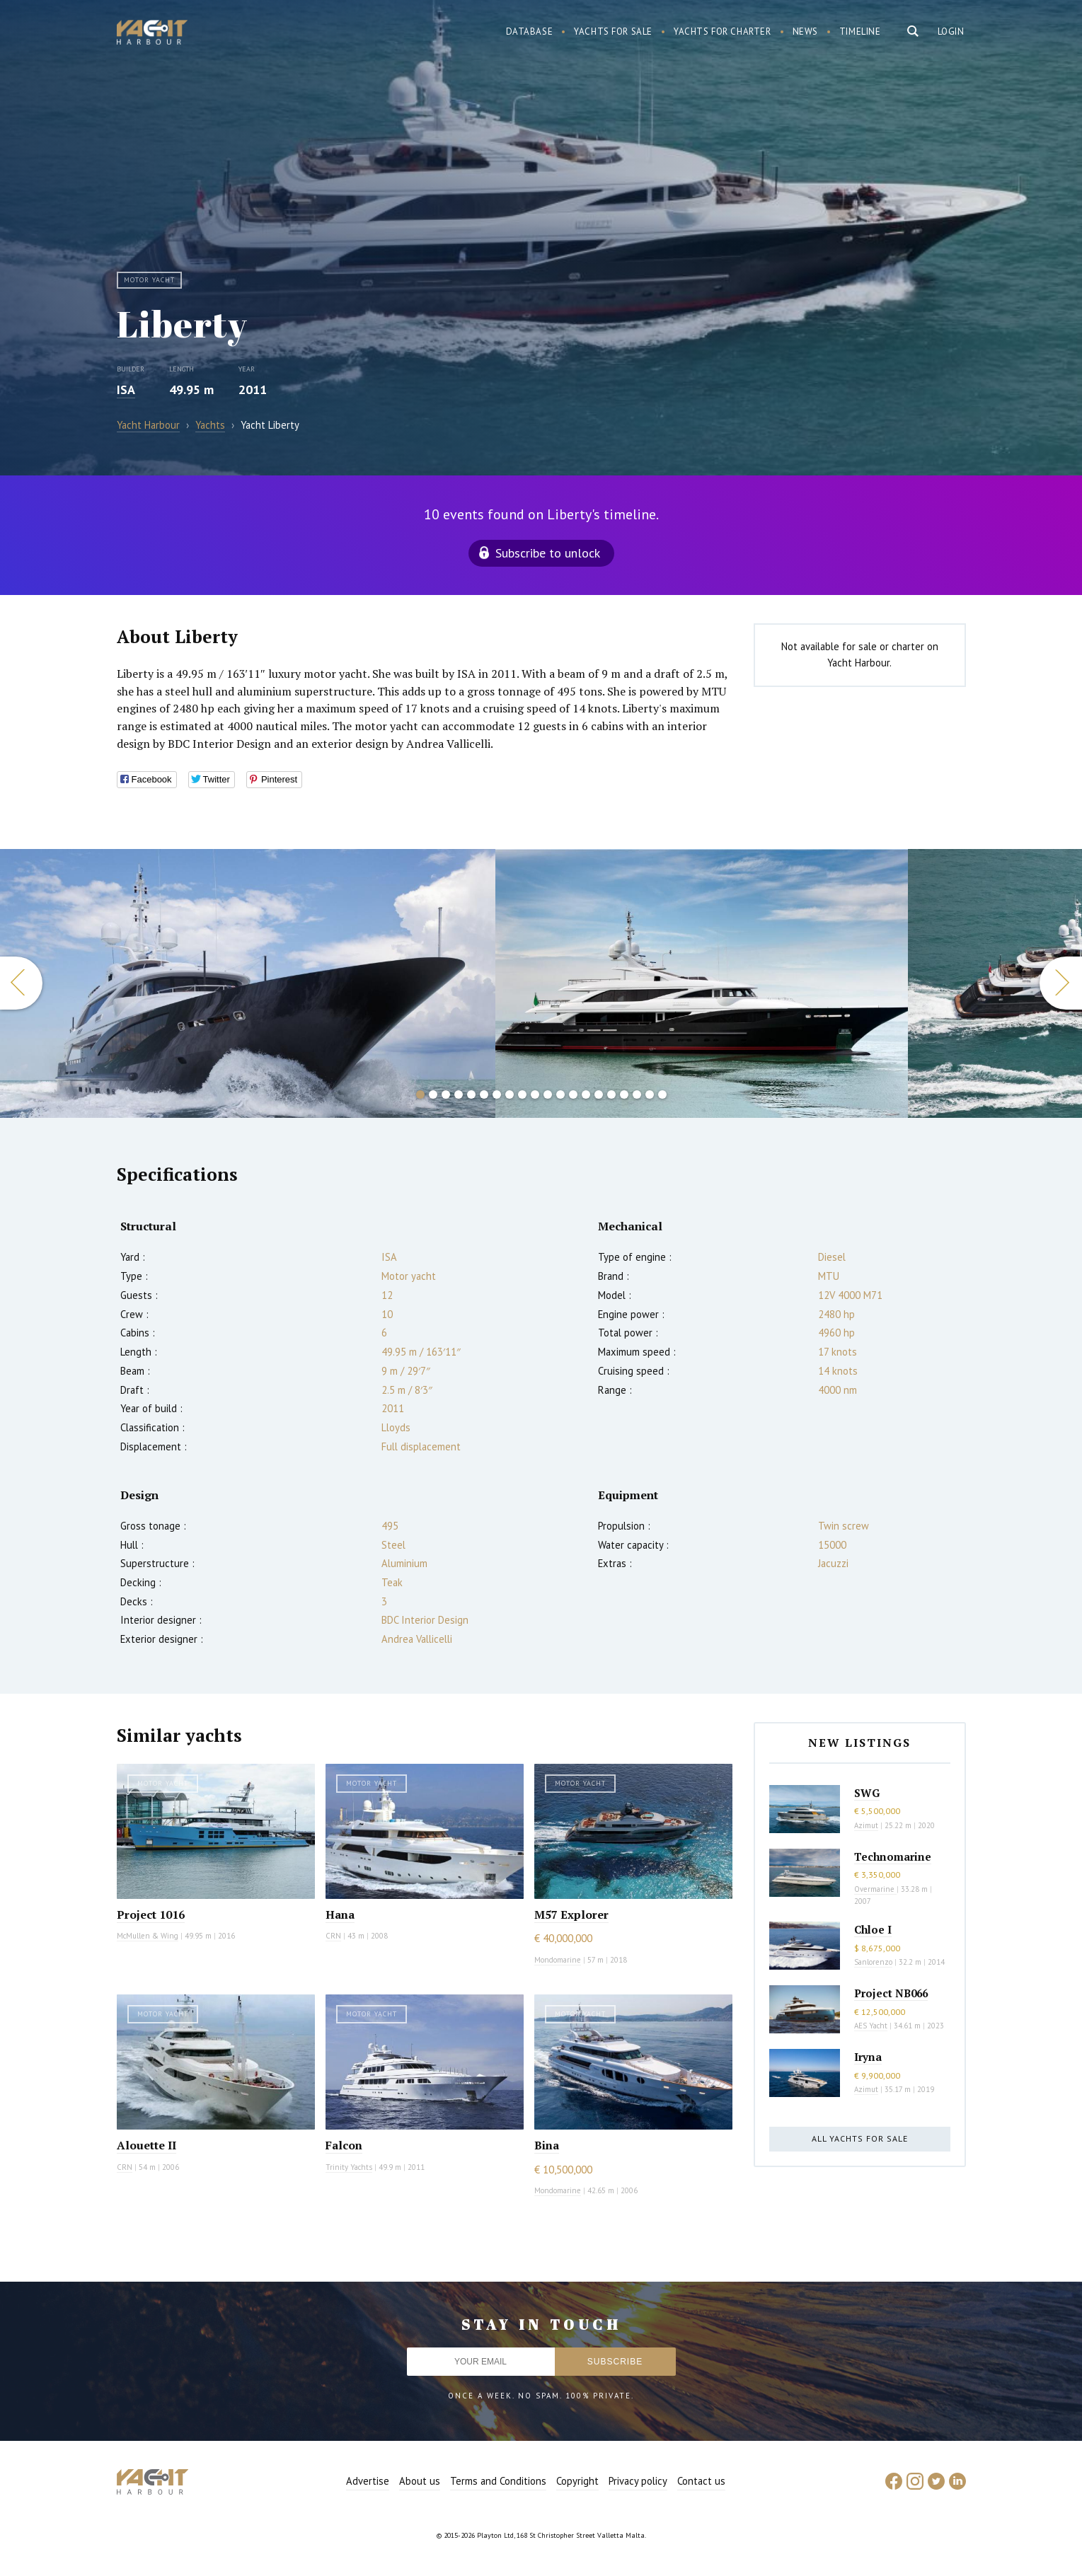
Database (529, 31)
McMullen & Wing (147, 1936)
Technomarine (892, 1856)
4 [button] (458, 1094)
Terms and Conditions (498, 2481)
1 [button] (420, 1094)
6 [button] (484, 1094)
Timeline (860, 31)
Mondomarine (557, 1960)
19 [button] (649, 1094)
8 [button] (509, 1094)
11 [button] (547, 1094)
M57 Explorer (571, 1914)
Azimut (866, 1825)
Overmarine (875, 1889)
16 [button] (611, 1094)
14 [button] (586, 1094)
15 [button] (598, 1094)
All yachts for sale (860, 2138)
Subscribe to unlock (547, 553)
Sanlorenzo (873, 1962)
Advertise (367, 2481)
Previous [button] (21, 983)
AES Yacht (870, 2026)
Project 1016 (151, 1914)
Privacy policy (638, 2481)
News (805, 31)
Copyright (577, 2481)
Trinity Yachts (349, 2167)
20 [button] (662, 1094)
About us (419, 2481)
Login (951, 31)
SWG (867, 1793)
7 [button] (497, 1094)
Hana (340, 1914)
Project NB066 (891, 1993)
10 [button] (535, 1094)
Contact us (701, 2481)
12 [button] (560, 1094)
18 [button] (637, 1094)
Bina (546, 2145)
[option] (247, 983)
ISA (126, 389)
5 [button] (471, 1094)
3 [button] (446, 1094)
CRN (333, 1936)
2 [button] (433, 1094)
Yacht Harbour (152, 34)
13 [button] (573, 1094)
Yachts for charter (722, 31)
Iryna (868, 2057)
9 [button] (522, 1094)
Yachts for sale (613, 31)
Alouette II (146, 2145)
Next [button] (1061, 983)
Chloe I (873, 1929)
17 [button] (624, 1094)
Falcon (344, 2145)
